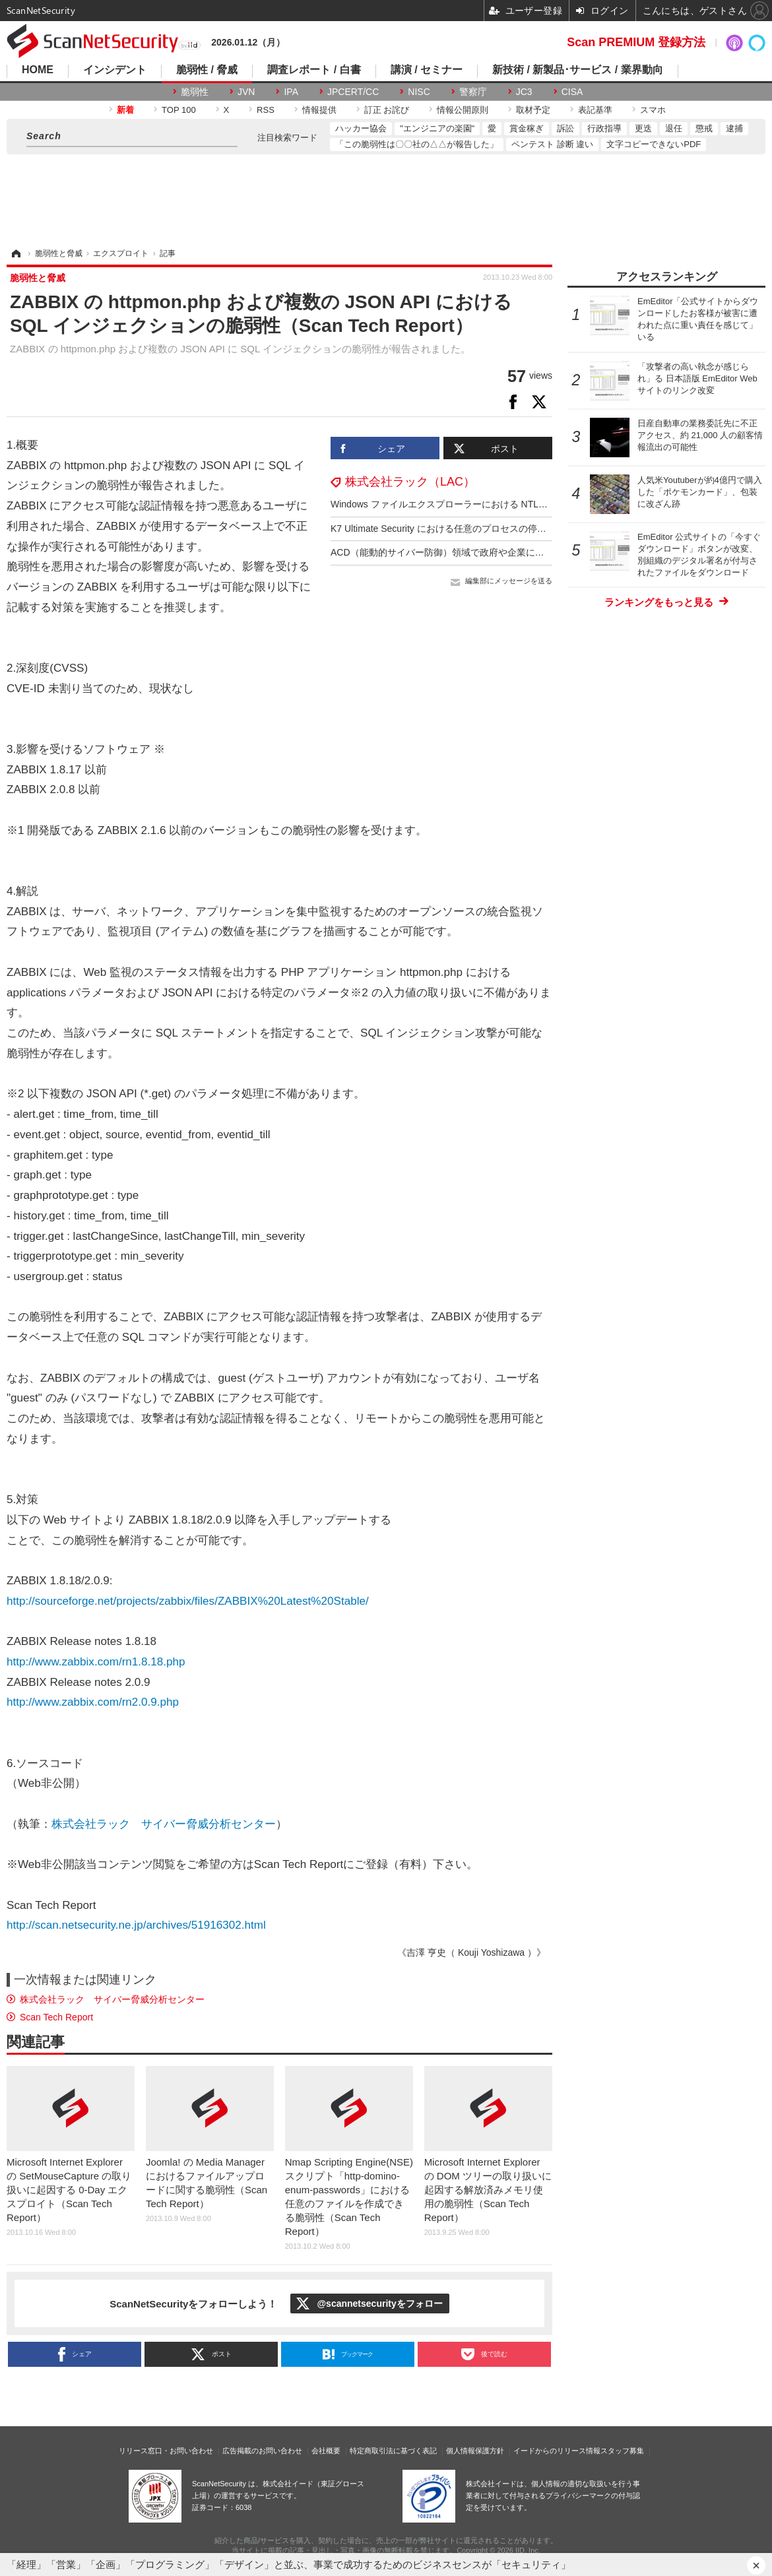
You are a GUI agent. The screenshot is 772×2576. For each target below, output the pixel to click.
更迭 (643, 128)
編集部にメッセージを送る (508, 581)
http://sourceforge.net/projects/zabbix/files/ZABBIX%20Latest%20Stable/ (188, 1601)
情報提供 (319, 110)
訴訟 (565, 128)
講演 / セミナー (427, 70)
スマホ (653, 110)
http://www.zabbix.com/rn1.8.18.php (96, 1662)
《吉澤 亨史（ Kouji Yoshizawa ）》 (471, 1952)
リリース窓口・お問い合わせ (166, 2451)
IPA (291, 91)
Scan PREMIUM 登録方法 (636, 42)
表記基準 (595, 110)
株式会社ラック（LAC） (410, 481)
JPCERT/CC (353, 91)
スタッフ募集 (622, 2451)
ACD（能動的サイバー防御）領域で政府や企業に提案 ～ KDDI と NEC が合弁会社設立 (511, 552)
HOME (37, 70)
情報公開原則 (462, 110)
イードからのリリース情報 (556, 2451)
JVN (246, 91)
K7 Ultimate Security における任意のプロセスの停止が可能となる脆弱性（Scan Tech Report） (526, 528)
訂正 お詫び (387, 110)
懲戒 (704, 128)
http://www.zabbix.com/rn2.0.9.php (93, 1702)
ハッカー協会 (361, 128)
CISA (572, 91)
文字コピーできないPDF (653, 144)
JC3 (524, 91)
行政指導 (604, 128)
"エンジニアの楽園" (437, 128)
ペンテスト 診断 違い (552, 144)
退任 (673, 128)
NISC (419, 91)
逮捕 (734, 128)
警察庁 (473, 91)
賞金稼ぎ (526, 128)
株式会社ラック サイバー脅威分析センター (163, 1824)
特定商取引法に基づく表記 (393, 2451)
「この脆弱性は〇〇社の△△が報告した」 (416, 144)
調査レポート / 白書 (313, 70)
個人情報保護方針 (475, 2451)
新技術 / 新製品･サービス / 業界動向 (577, 70)
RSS (265, 110)
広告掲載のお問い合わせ (262, 2451)
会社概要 (325, 2451)
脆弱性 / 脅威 (207, 70)
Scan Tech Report (56, 2017)
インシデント (114, 70)
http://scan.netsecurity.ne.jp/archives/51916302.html (136, 1925)
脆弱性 (195, 91)
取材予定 (533, 110)
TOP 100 (179, 110)
